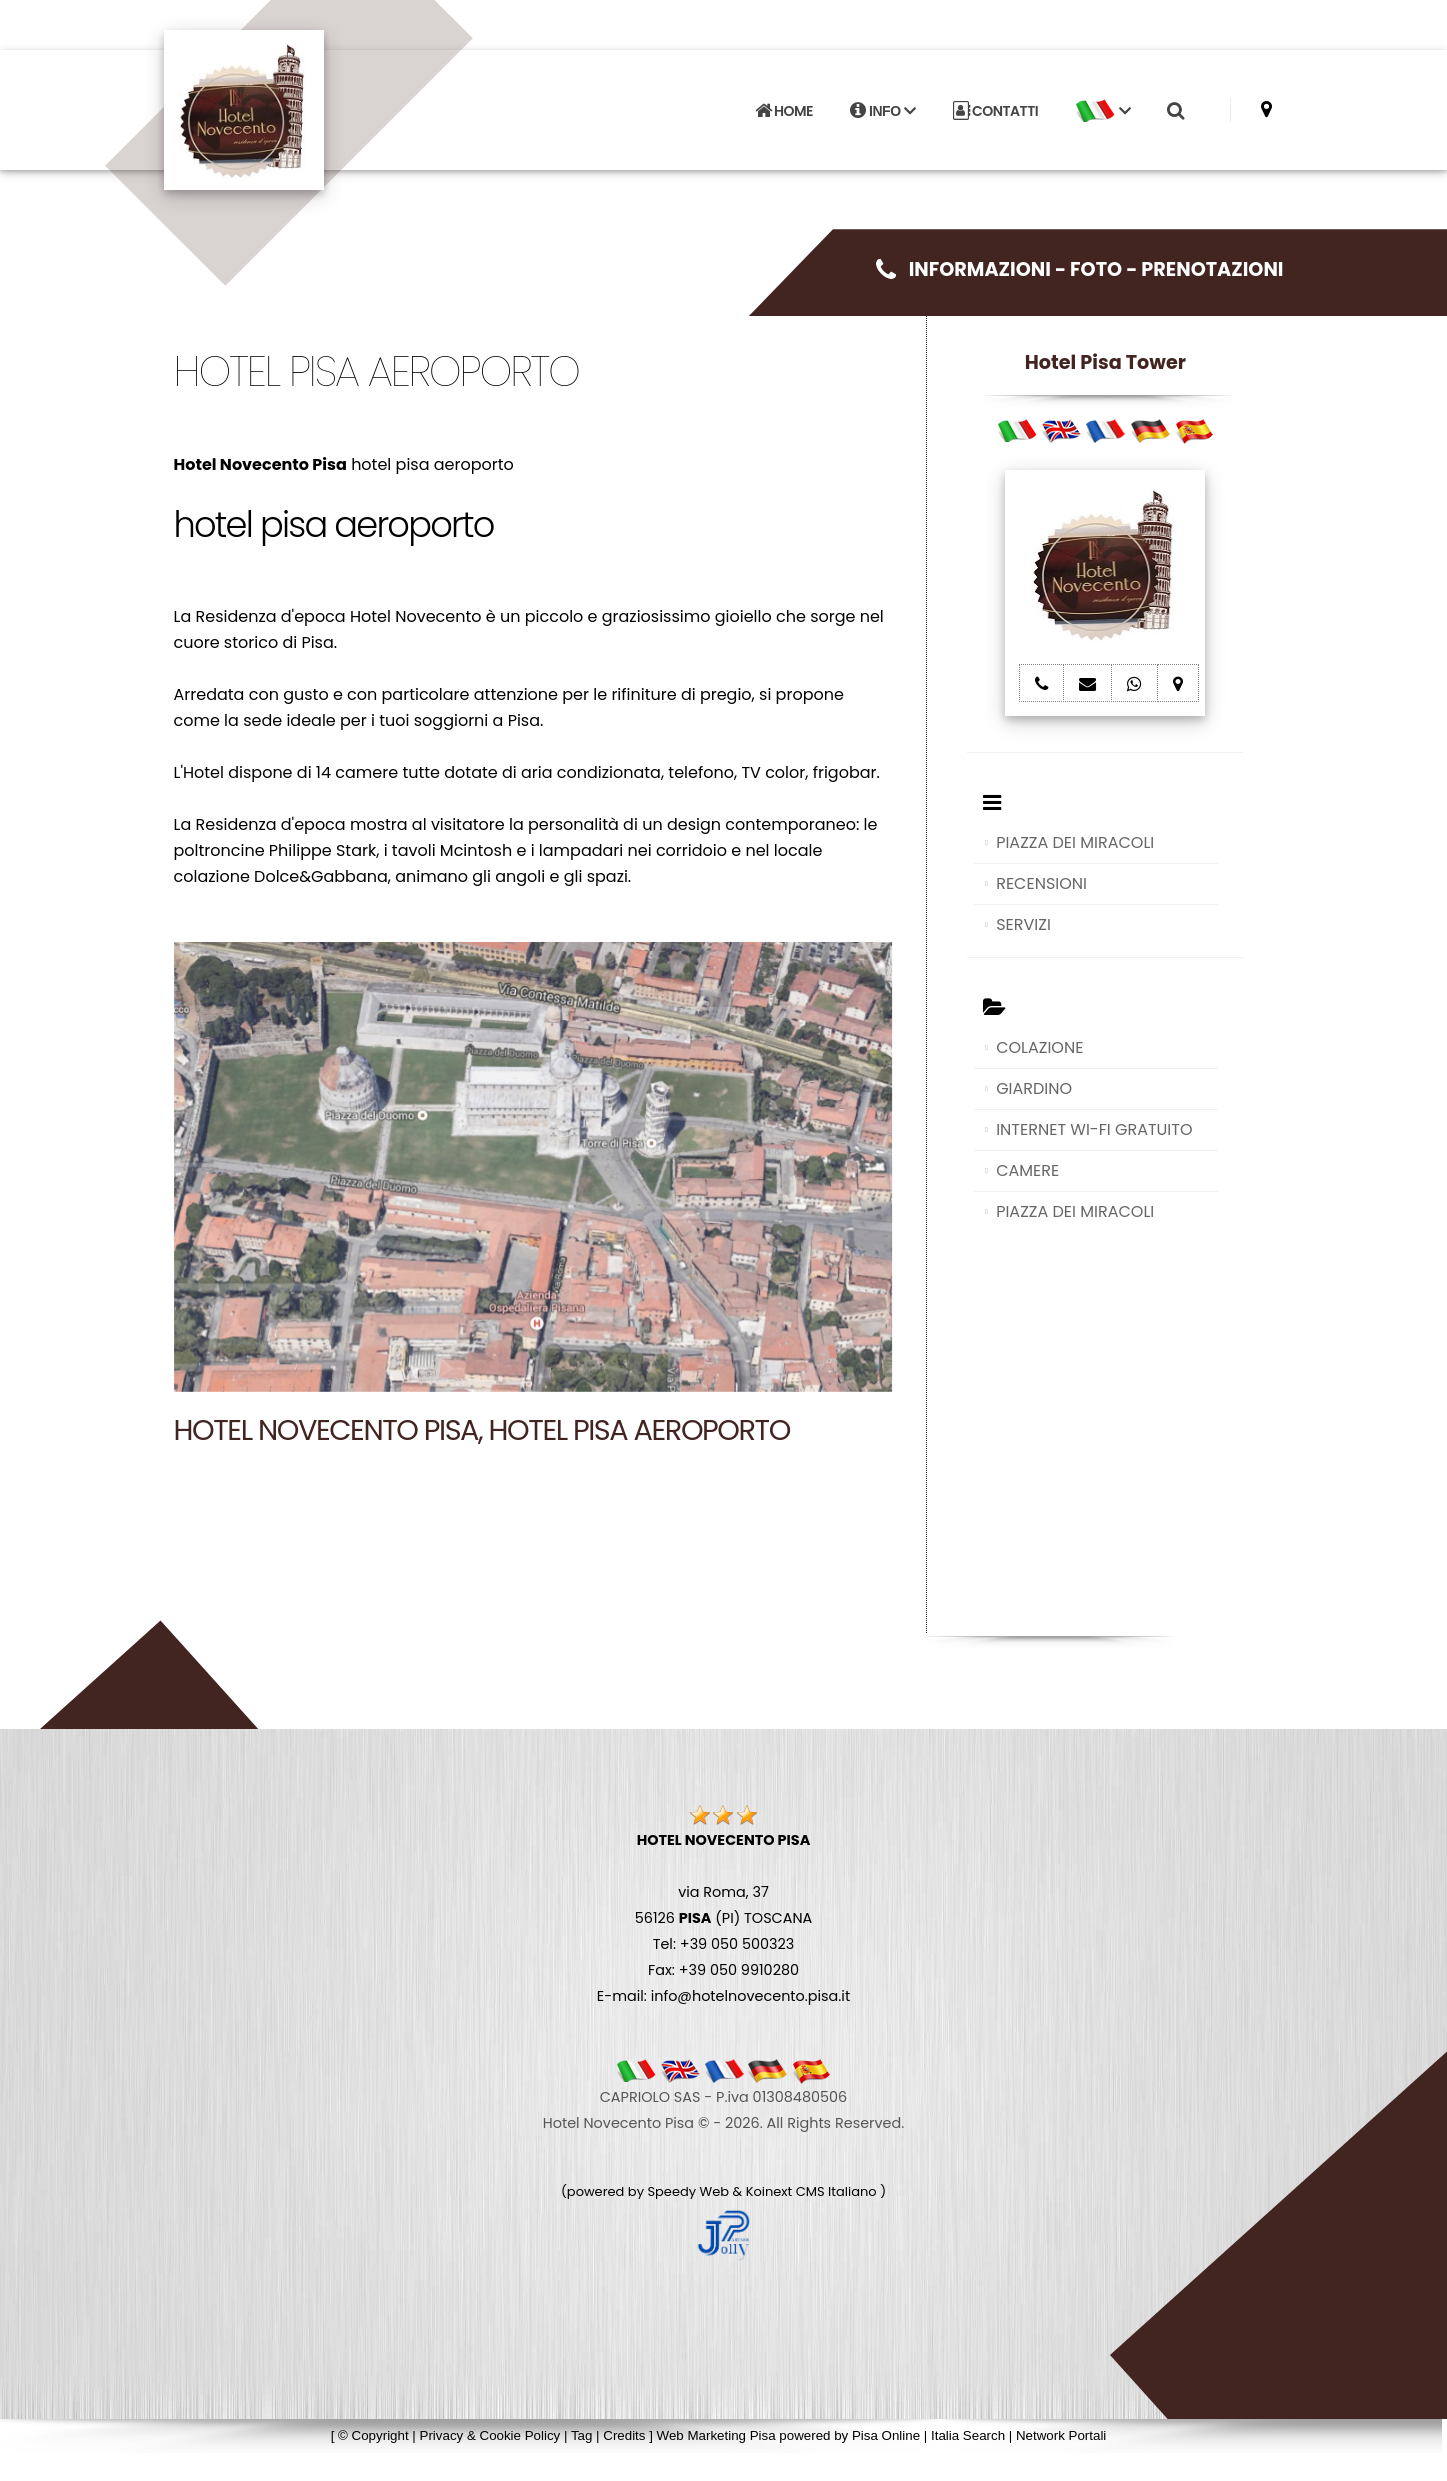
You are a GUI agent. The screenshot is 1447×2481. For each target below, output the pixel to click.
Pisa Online (886, 2435)
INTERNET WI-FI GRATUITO (1094, 1129)
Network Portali (1061, 2435)
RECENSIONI (1041, 883)
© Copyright (373, 2435)
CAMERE (1027, 1170)
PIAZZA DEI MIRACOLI (1075, 842)
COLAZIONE (1039, 1047)
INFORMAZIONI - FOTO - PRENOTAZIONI (1079, 269)
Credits (624, 2435)
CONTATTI (996, 111)
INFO (882, 111)
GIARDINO (1034, 1088)
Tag (582, 2435)
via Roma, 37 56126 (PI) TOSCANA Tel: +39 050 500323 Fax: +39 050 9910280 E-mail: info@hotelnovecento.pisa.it (723, 1918)
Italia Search (968, 2435)
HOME (784, 111)
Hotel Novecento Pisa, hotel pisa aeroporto (482, 1430)
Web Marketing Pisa (716, 2435)
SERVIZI (1023, 924)
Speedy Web (688, 2191)
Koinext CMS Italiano (813, 2191)
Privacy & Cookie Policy (490, 2435)
